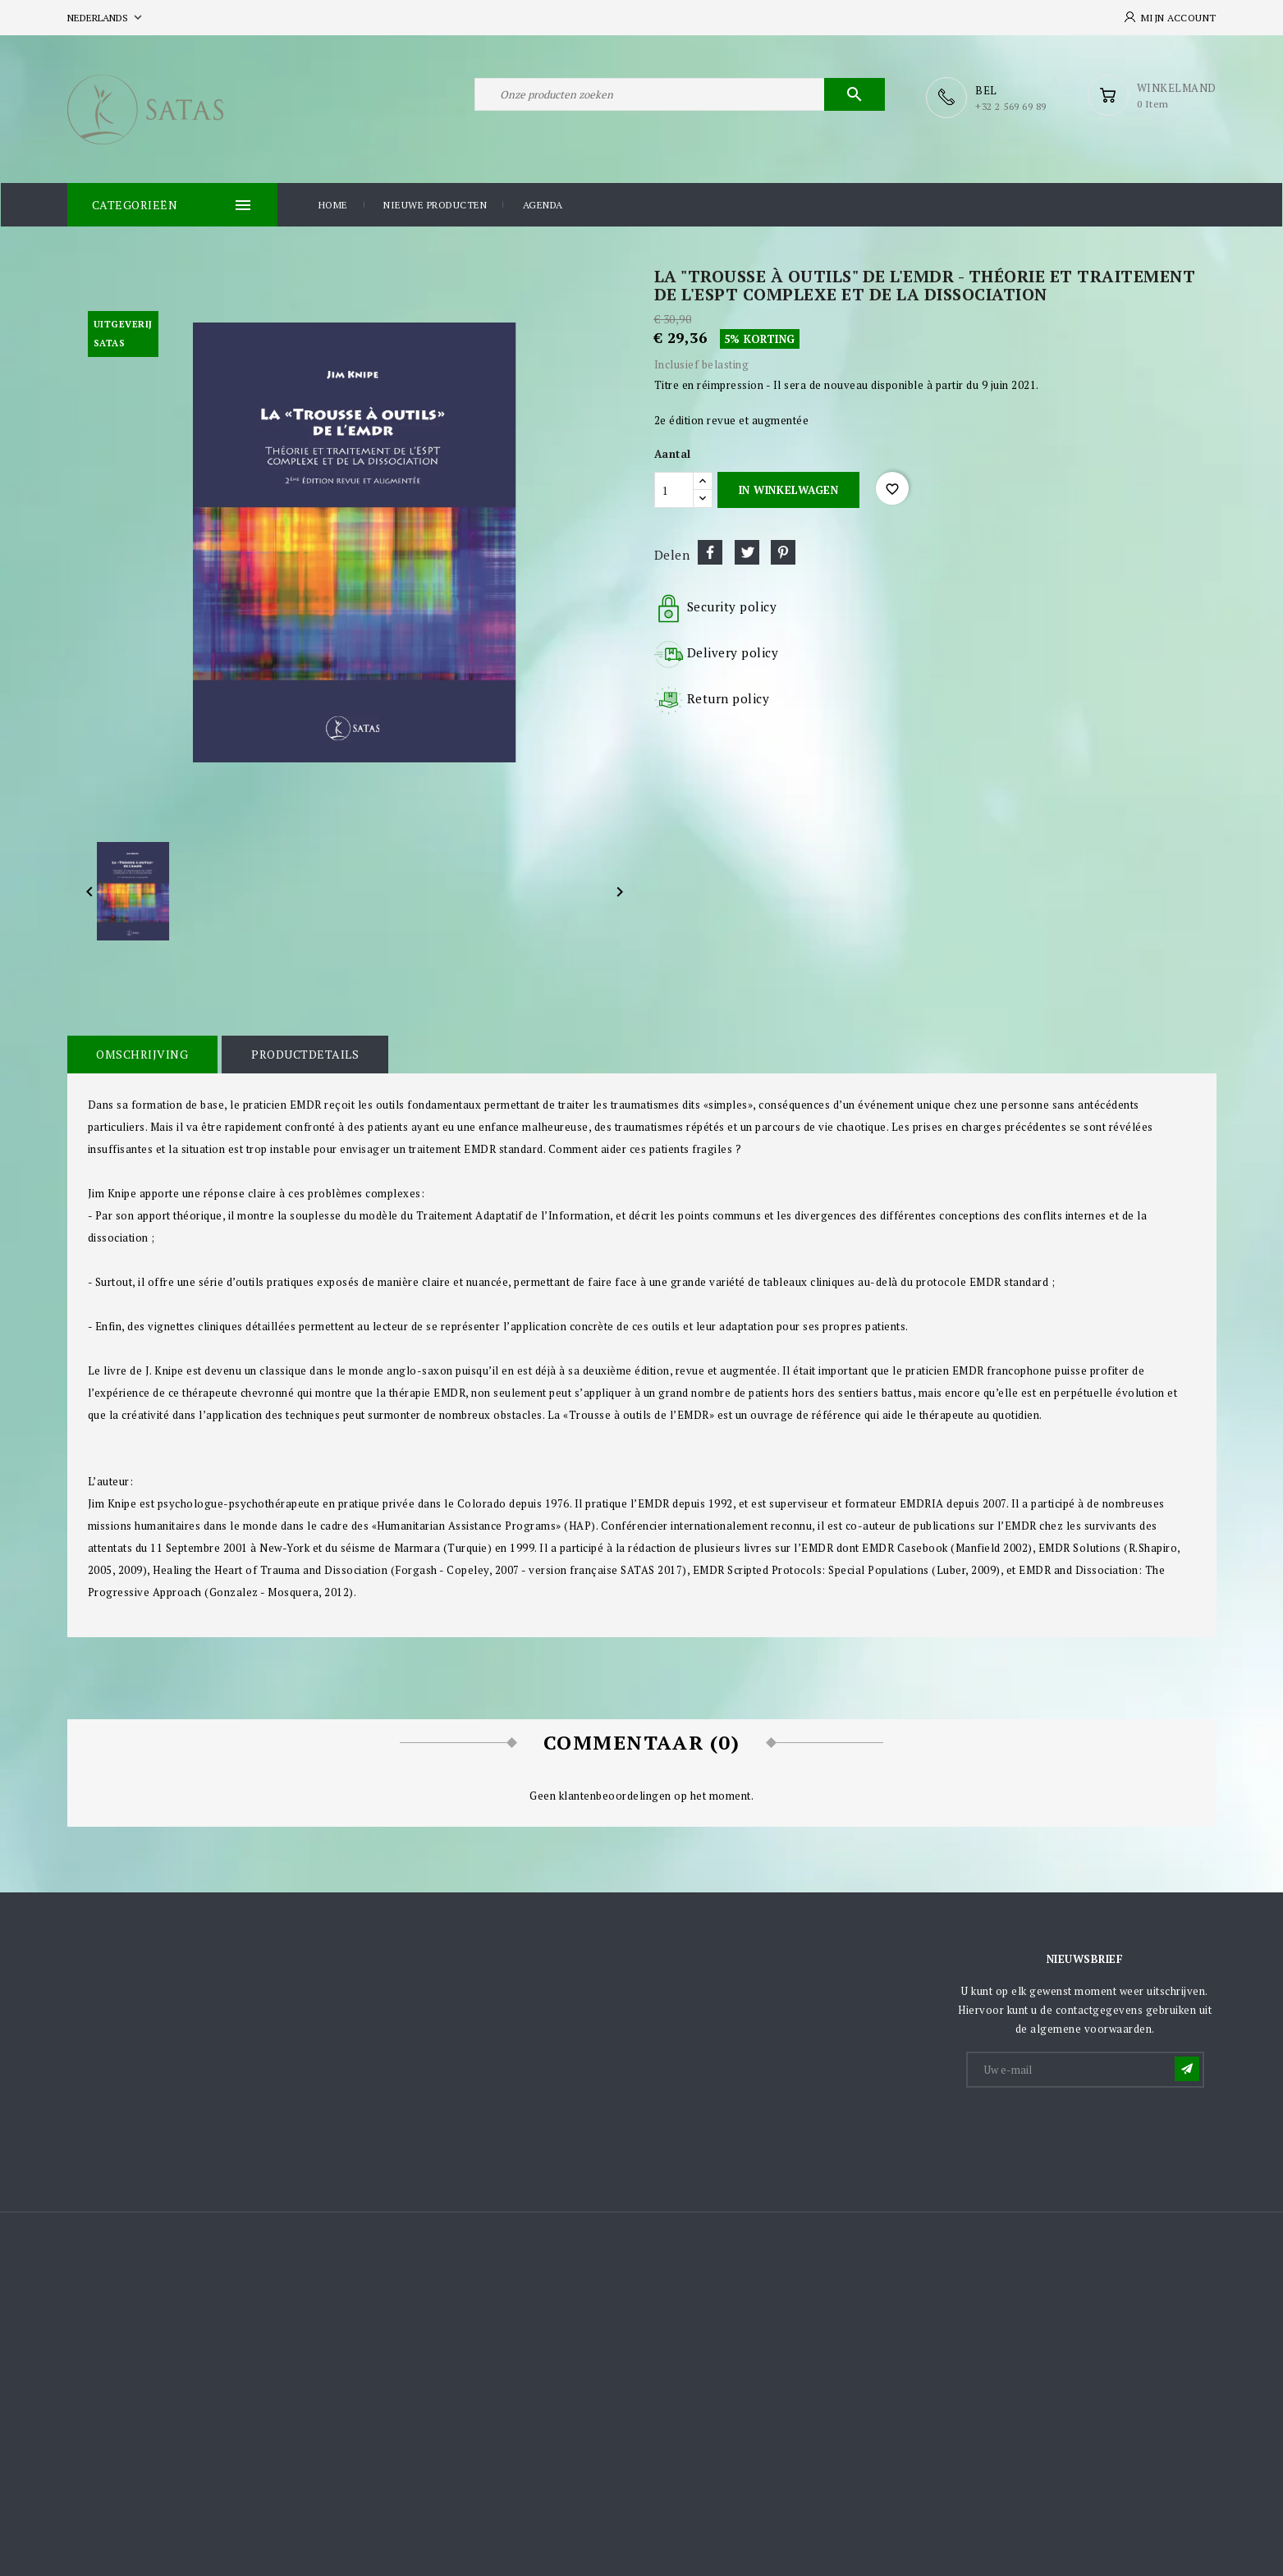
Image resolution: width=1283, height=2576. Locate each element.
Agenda (543, 204)
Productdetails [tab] (303, 1053)
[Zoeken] (679, 96)
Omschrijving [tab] (142, 1053)
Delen (710, 551)
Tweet (747, 551)
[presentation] (1092, 2129)
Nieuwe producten (435, 204)
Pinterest (783, 551)
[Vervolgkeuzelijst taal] (106, 17)
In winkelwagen (788, 489)
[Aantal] (674, 489)
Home (333, 204)
